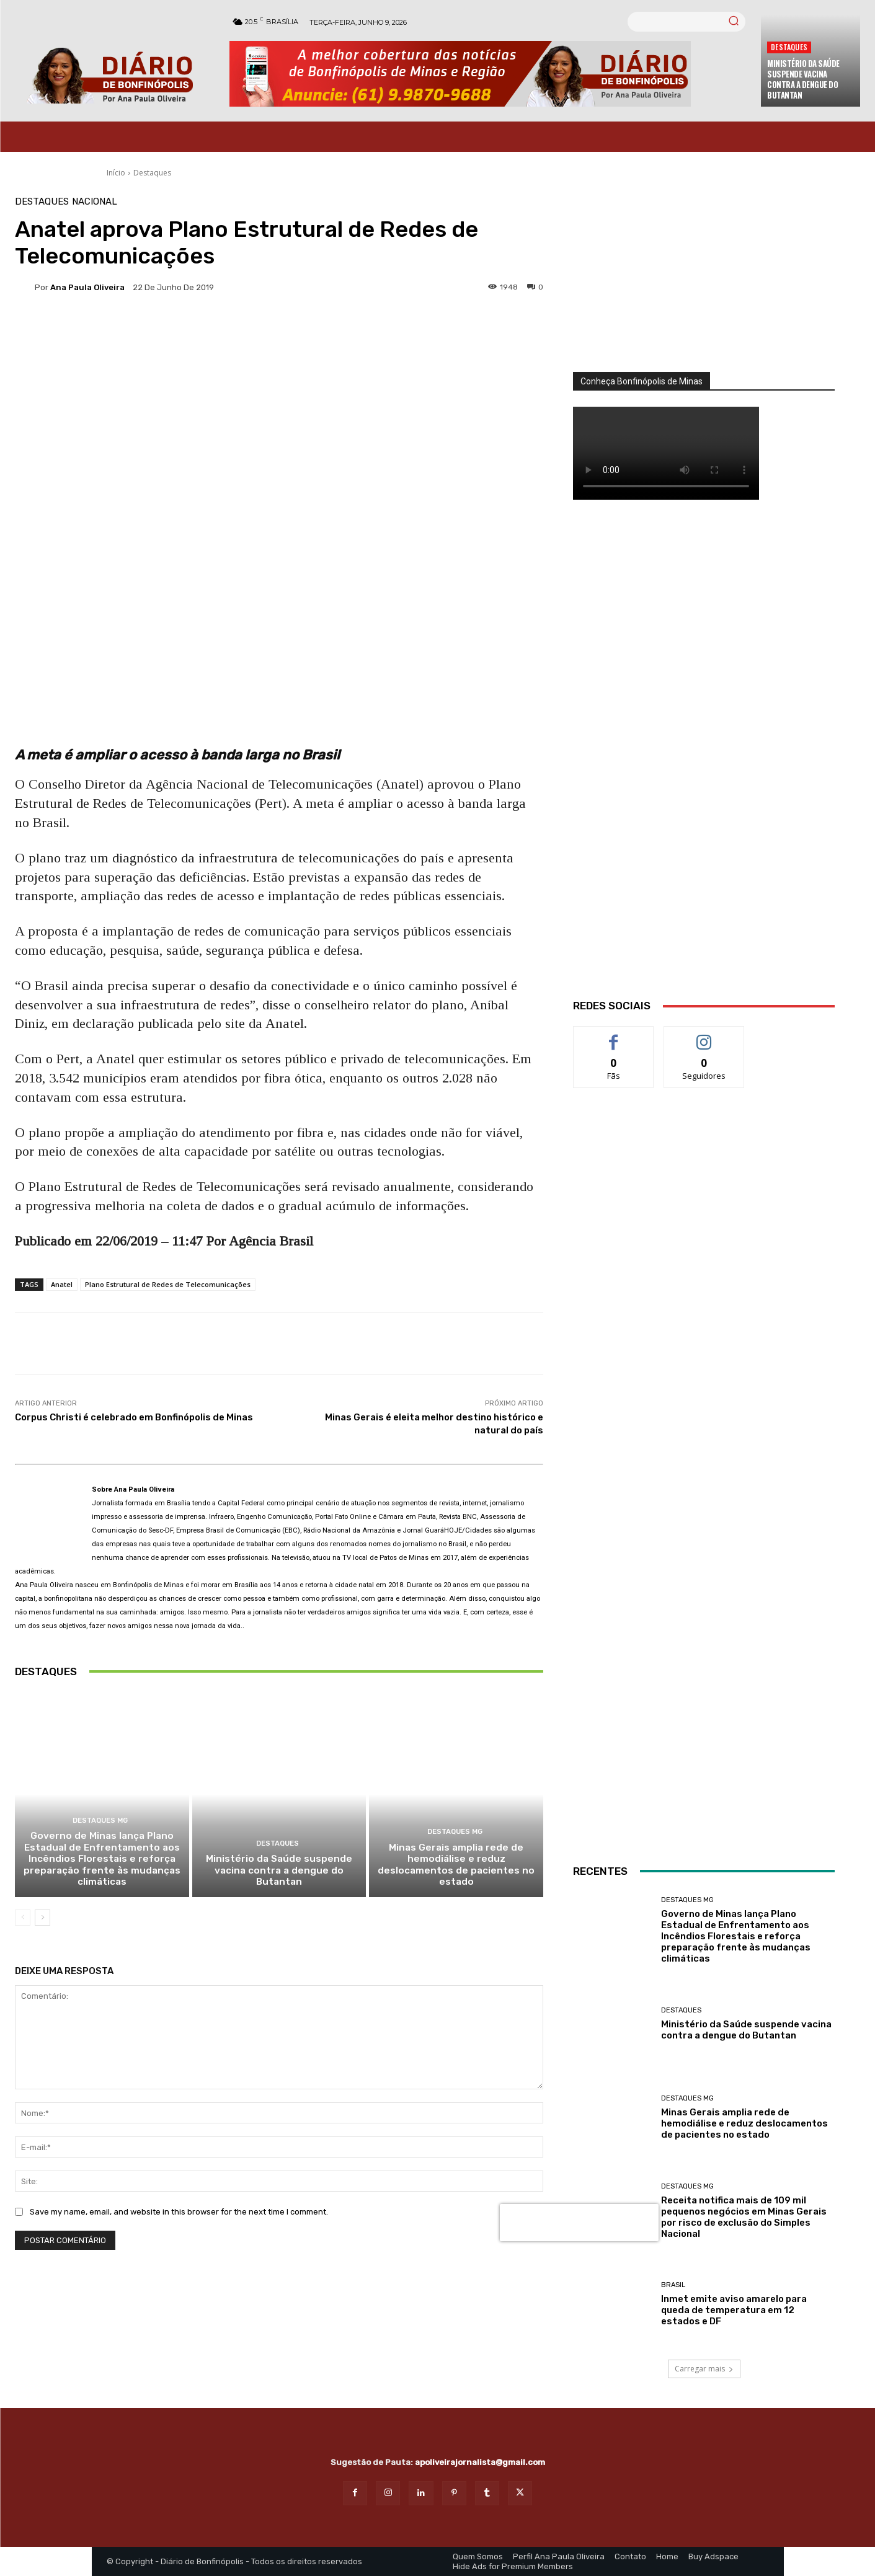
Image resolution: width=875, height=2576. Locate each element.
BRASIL (673, 2285)
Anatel (62, 1284)
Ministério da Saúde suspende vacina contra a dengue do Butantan (803, 79)
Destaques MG (100, 1825)
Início (116, 172)
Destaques (789, 47)
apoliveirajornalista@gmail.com (480, 2462)
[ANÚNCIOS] (704, 1221)
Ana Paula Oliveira (87, 287)
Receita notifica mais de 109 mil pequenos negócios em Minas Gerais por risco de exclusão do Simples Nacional (744, 2217)
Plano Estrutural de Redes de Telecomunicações (168, 1284)
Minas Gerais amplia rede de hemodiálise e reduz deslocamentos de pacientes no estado (456, 1868)
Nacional (94, 201)
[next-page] (42, 1921)
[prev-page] (22, 1921)
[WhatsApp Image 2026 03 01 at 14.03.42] (704, 765)
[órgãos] (704, 284)
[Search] (733, 22)
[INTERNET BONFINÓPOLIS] (704, 1491)
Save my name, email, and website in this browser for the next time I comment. (179, 2215)
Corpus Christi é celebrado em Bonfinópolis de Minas (134, 1417)
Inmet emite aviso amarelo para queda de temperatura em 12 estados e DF (734, 2310)
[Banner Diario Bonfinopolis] (488, 74)
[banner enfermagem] (704, 1756)
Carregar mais (704, 2368)
